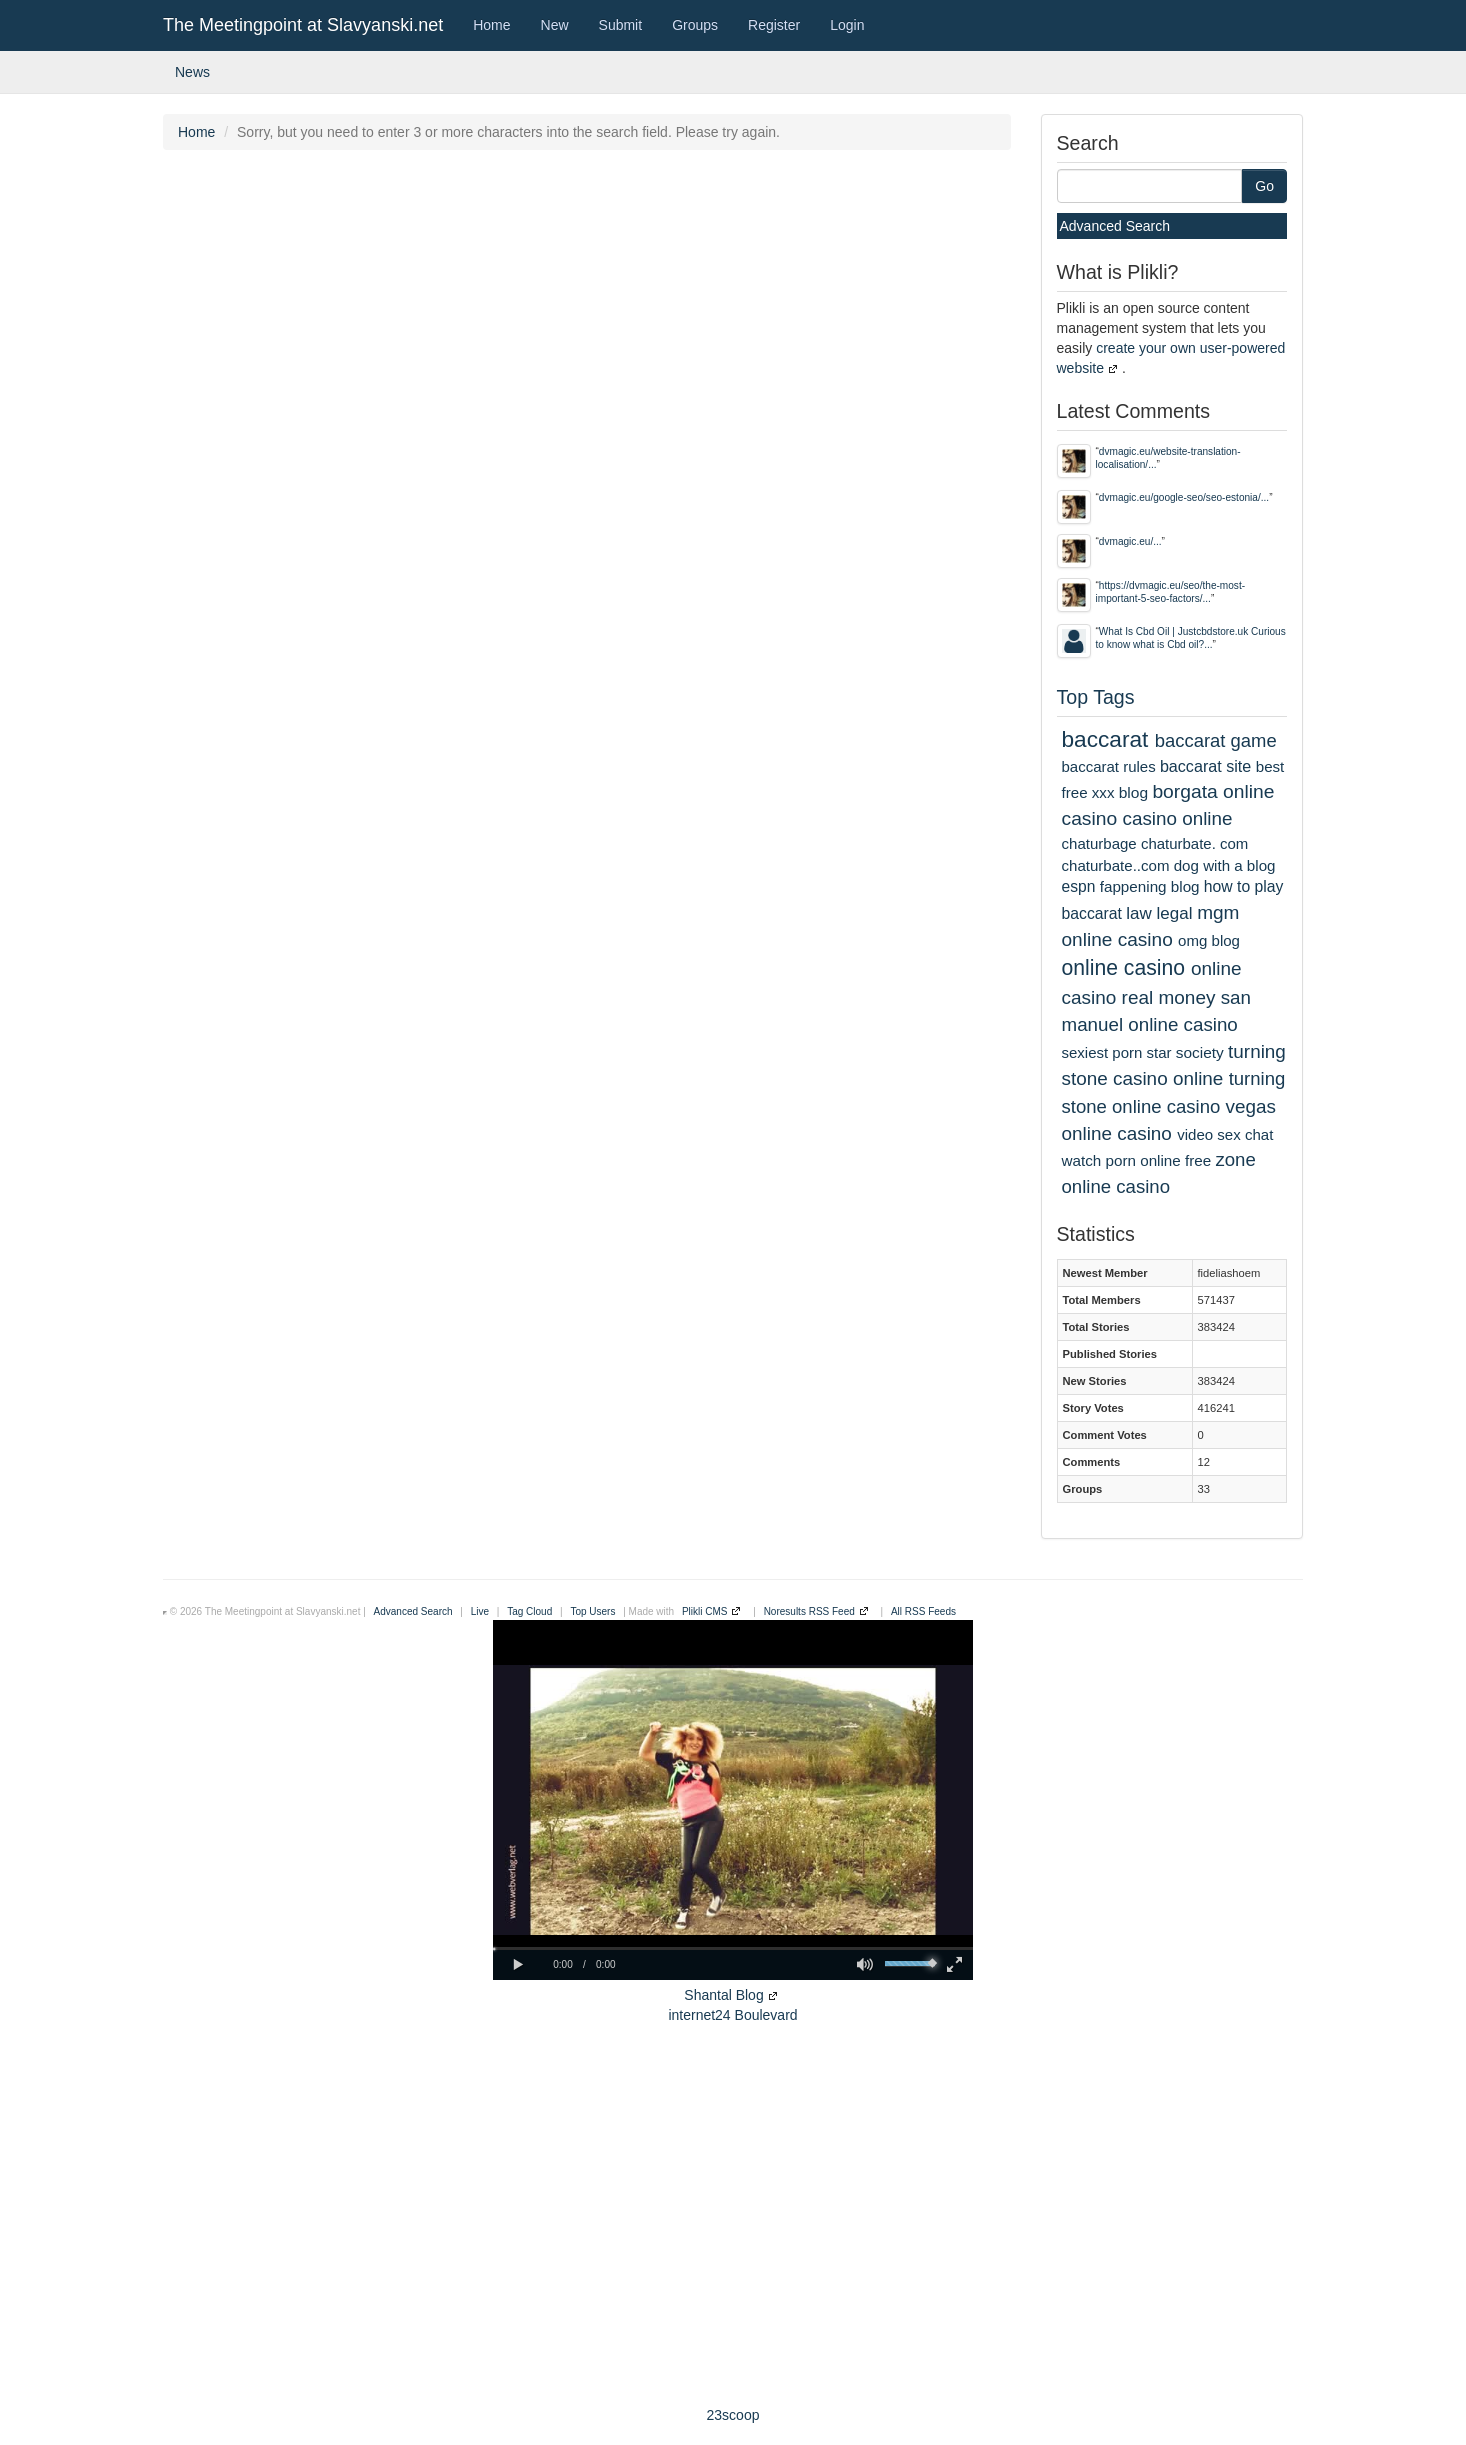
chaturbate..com (1116, 865)
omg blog (1209, 940)
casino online (1178, 818)
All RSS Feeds (923, 1611)
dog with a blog (1225, 865)
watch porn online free (1137, 1160)
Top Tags (1096, 697)
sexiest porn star (1117, 1052)
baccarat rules (1109, 766)
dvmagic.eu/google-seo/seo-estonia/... (1184, 497)
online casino (1124, 967)
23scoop (733, 2415)
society (1200, 1052)
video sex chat (1225, 1134)
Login (847, 25)
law (1139, 913)
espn (1079, 886)
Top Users (592, 1611)
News (192, 72)
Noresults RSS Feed (809, 1611)
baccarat (1105, 739)
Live (480, 1611)
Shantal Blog (723, 1995)
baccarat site (1205, 766)
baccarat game (1216, 740)
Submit (621, 25)
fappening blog (1150, 886)
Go (1264, 186)
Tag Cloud (529, 1611)
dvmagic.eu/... (1130, 541)
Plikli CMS (705, 1611)
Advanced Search (1115, 226)
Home (491, 25)
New (555, 25)
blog (1133, 792)
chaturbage (1099, 843)
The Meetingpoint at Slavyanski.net (303, 25)
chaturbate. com (1194, 843)
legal (1175, 913)
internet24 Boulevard (732, 2015)
